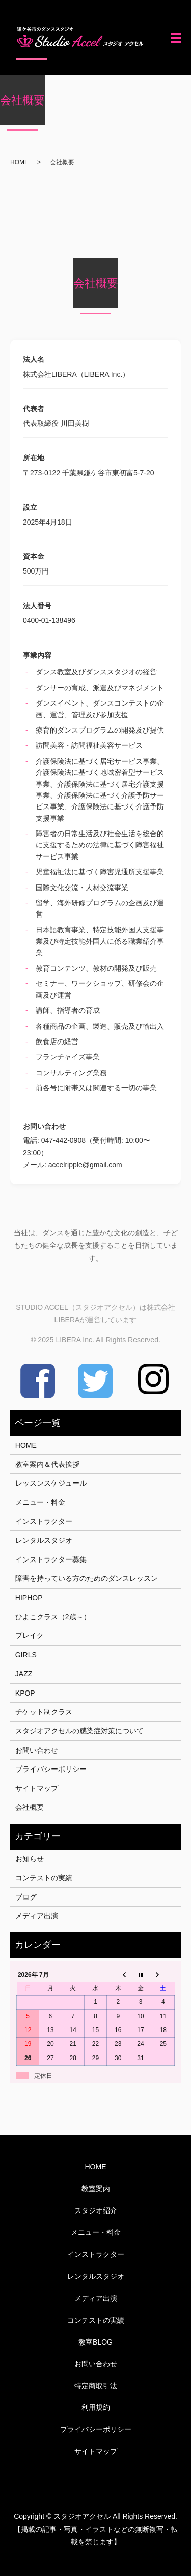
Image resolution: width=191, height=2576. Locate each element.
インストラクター (43, 1521)
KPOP (25, 1693)
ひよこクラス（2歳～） (53, 1616)
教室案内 (95, 2188)
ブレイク (29, 1635)
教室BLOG (95, 2342)
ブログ (26, 1897)
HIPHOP (29, 1598)
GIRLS (26, 1655)
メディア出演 (36, 1916)
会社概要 (29, 1807)
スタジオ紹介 (95, 2210)
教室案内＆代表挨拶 (47, 1464)
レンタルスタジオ (43, 1540)
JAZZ (23, 1674)
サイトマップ (36, 1788)
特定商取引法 (95, 2386)
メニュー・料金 (40, 1502)
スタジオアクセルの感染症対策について (79, 1731)
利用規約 (95, 2407)
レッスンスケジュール (51, 1483)
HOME (19, 162)
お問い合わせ (36, 1750)
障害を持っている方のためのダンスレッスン (86, 1578)
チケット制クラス (43, 1712)
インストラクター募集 (51, 1559)
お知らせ (29, 1859)
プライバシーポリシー (51, 1769)
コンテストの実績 (43, 1878)
